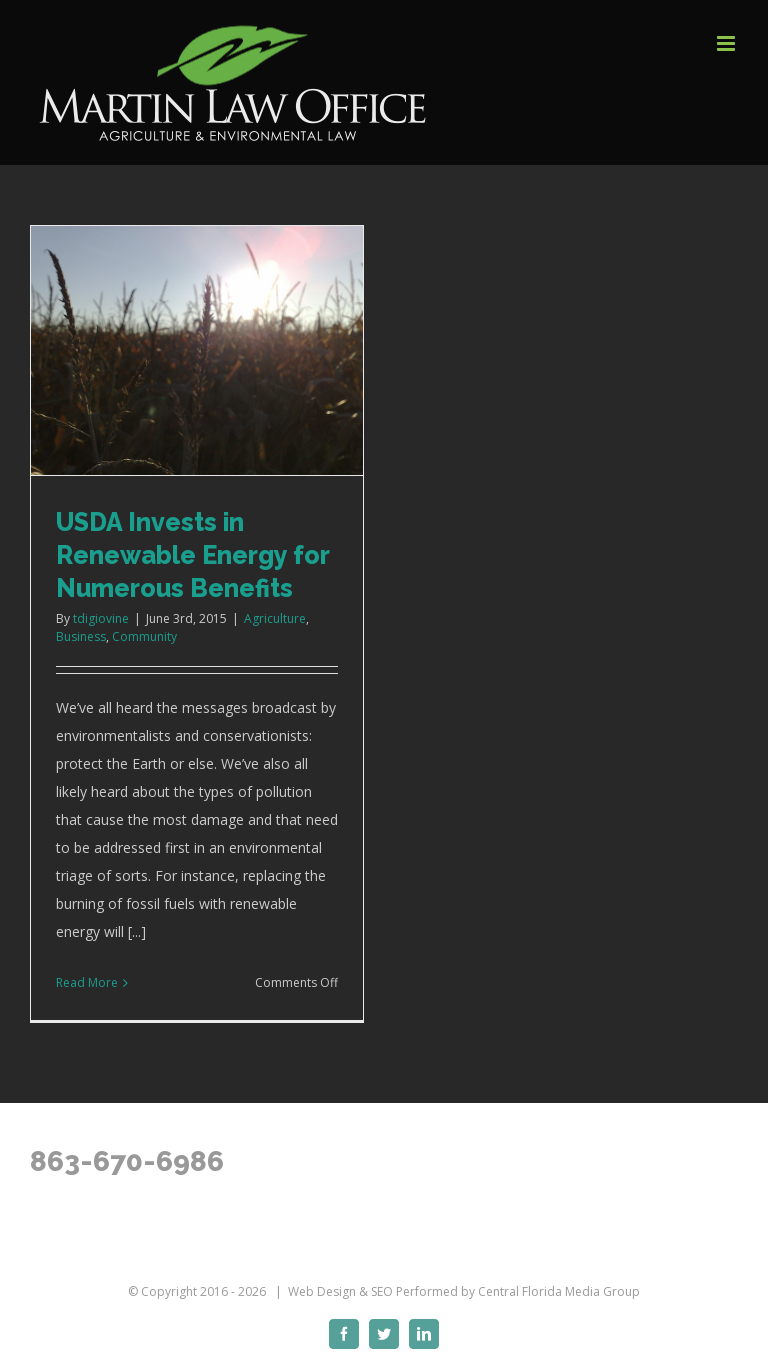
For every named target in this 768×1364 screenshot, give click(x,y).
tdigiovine (101, 618)
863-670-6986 (127, 1161)
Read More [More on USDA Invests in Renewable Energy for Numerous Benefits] (87, 982)
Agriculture (275, 618)
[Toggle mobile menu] (727, 43)
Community (144, 636)
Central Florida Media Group (559, 1291)
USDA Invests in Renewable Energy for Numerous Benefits (192, 555)
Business (81, 636)
